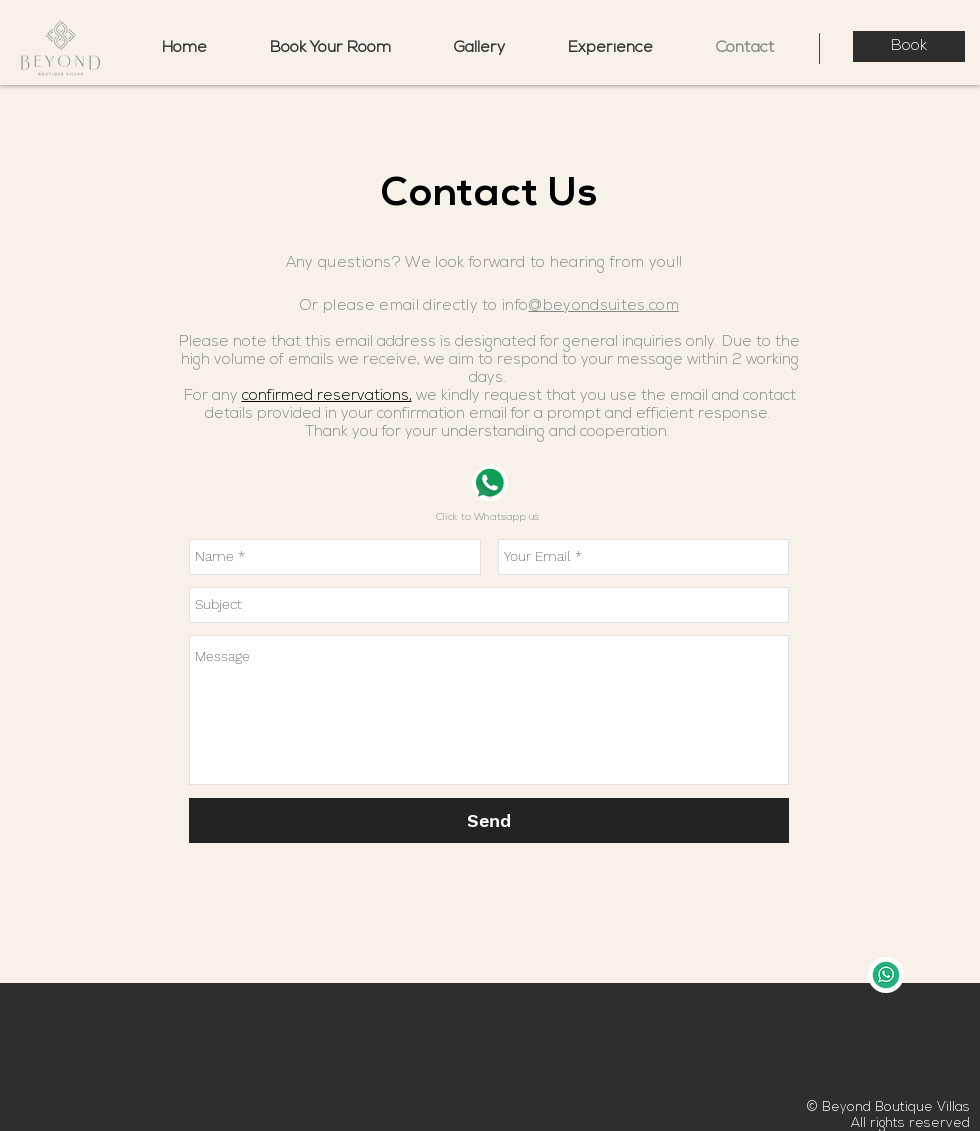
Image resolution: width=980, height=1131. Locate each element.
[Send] (489, 820)
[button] (610, 48)
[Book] (909, 46)
